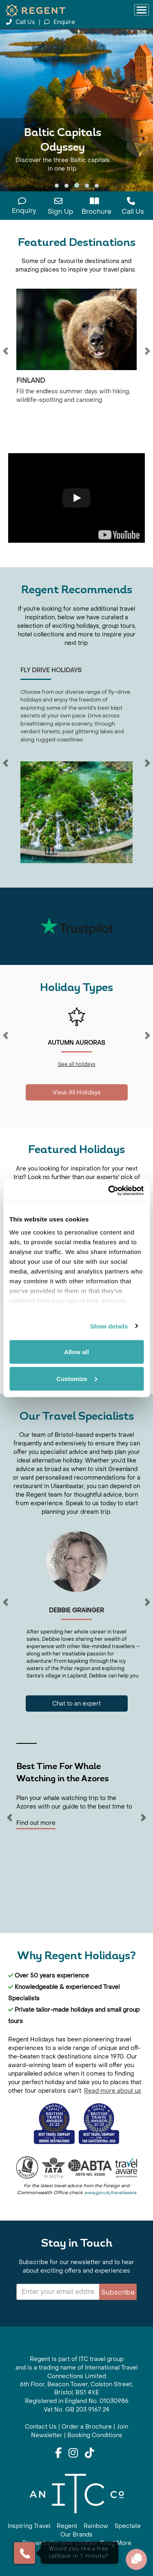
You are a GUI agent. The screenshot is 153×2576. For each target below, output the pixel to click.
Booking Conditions (94, 2435)
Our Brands (76, 2535)
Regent (67, 2526)
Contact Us (41, 2427)
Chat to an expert (76, 1704)
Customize (76, 1378)
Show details (109, 1325)
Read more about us (112, 2091)
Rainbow (96, 2526)
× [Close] (113, 2546)
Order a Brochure (87, 2427)
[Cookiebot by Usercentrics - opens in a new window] (109, 1190)
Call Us (21, 22)
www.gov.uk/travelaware (110, 2193)
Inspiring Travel (29, 2526)
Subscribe (118, 2292)
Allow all (76, 1351)
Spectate (128, 2526)
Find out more (35, 1823)
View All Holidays (77, 1092)
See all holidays (76, 1064)
